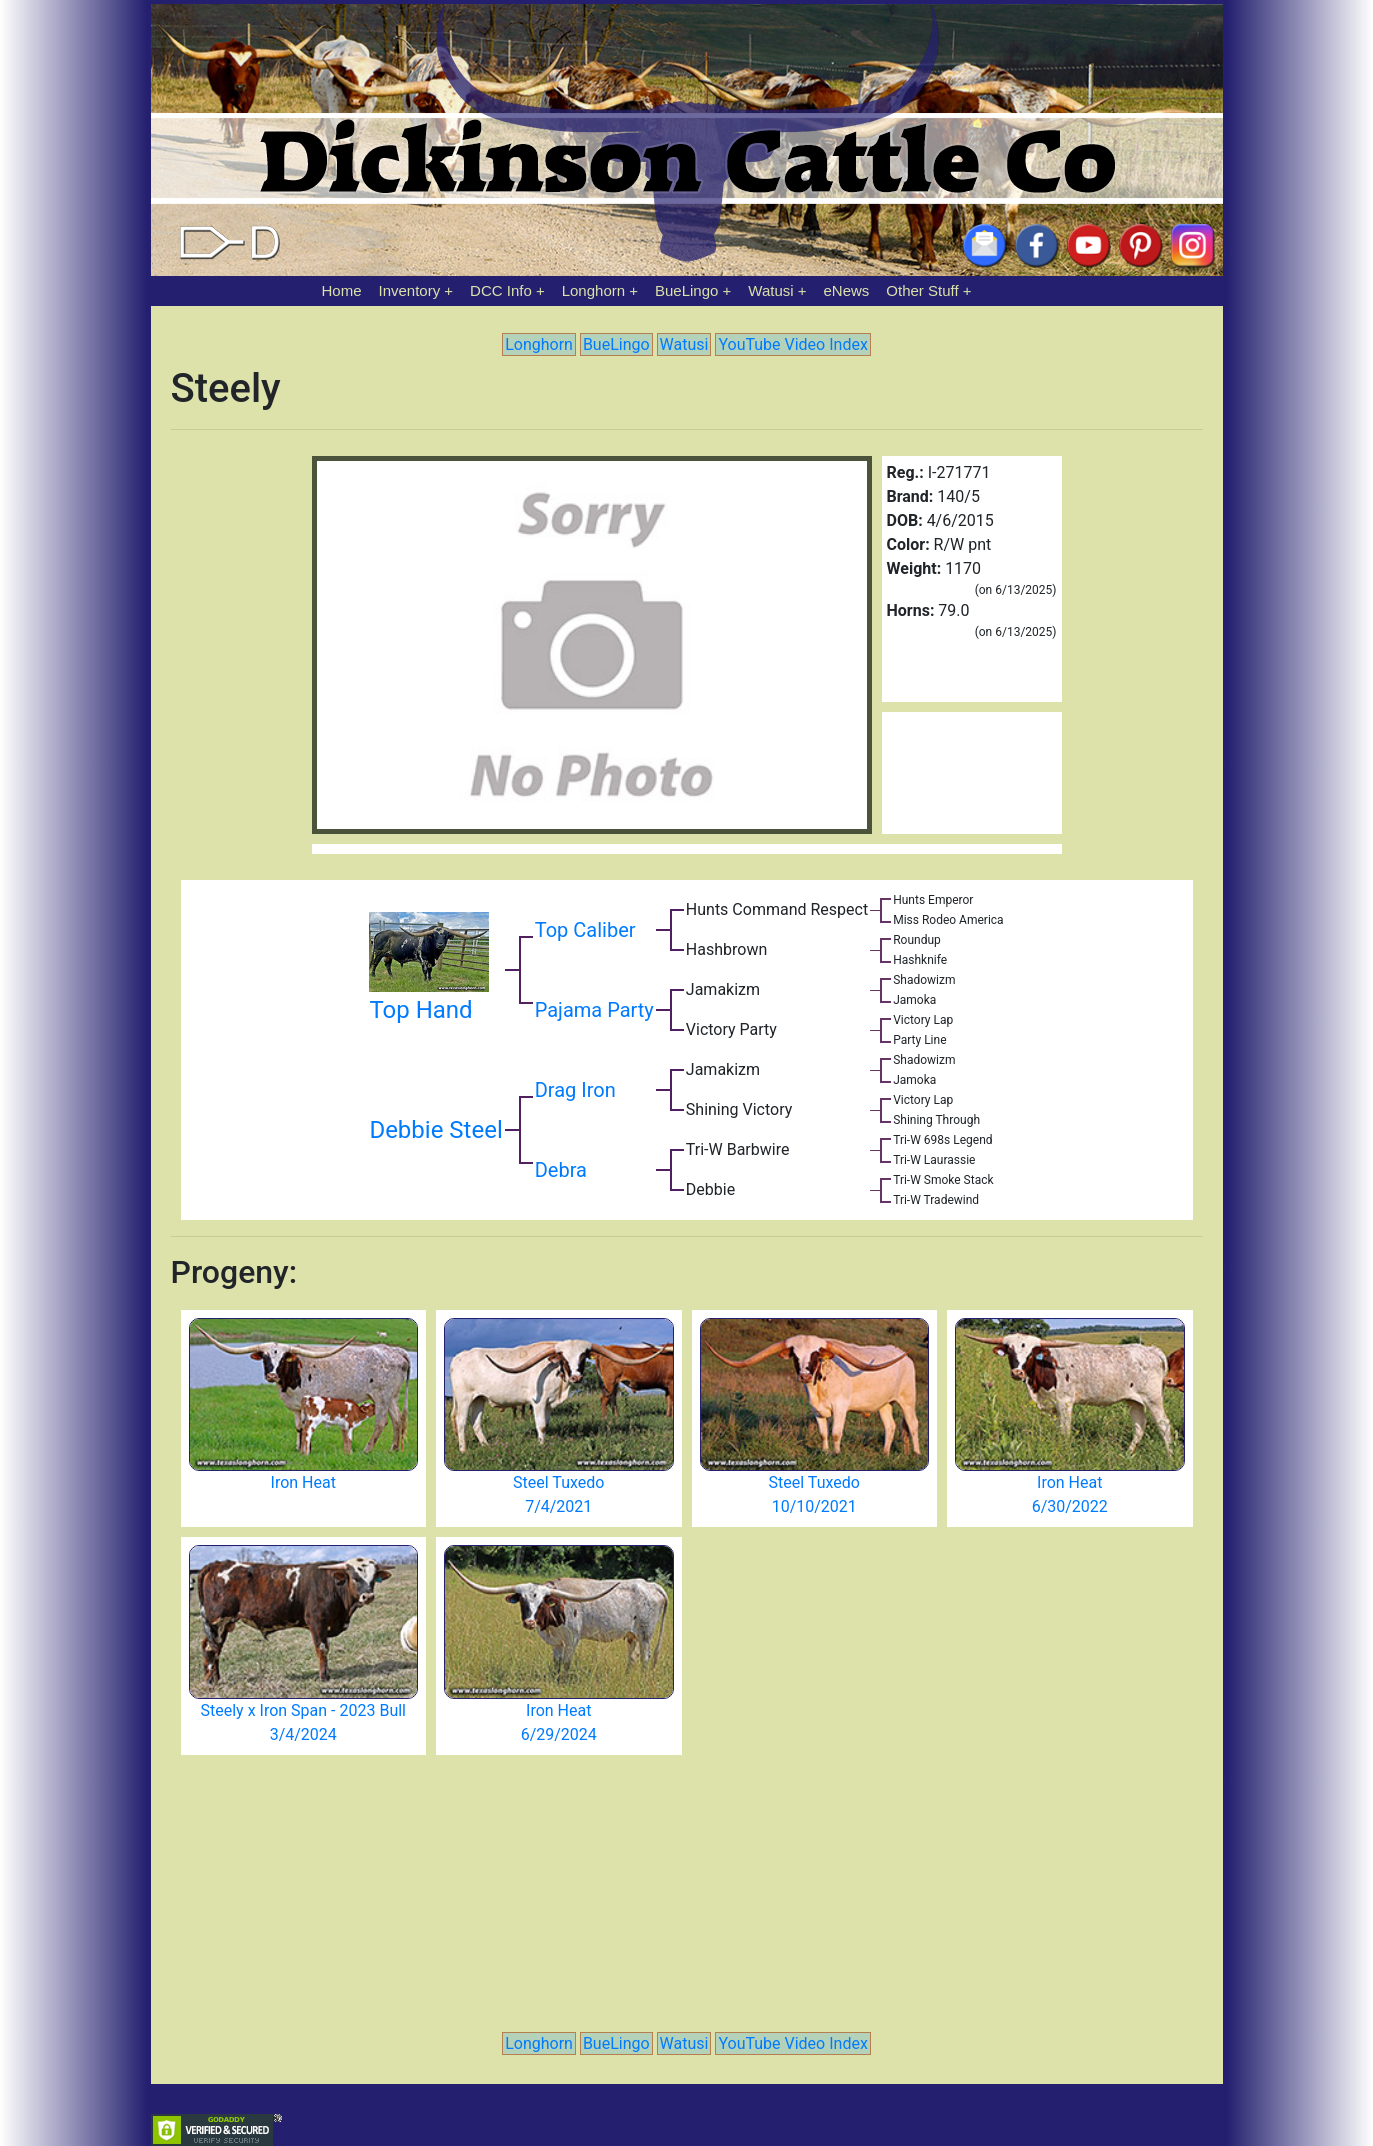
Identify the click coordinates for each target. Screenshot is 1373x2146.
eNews (847, 290)
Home (342, 290)
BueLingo (686, 290)
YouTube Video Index (792, 344)
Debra (561, 1170)
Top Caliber (585, 930)
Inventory (409, 290)
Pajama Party (594, 1010)
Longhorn (593, 290)
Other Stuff (922, 290)
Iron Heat (303, 1482)
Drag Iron (575, 1090)
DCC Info (501, 290)
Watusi (770, 290)
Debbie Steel (435, 1130)
